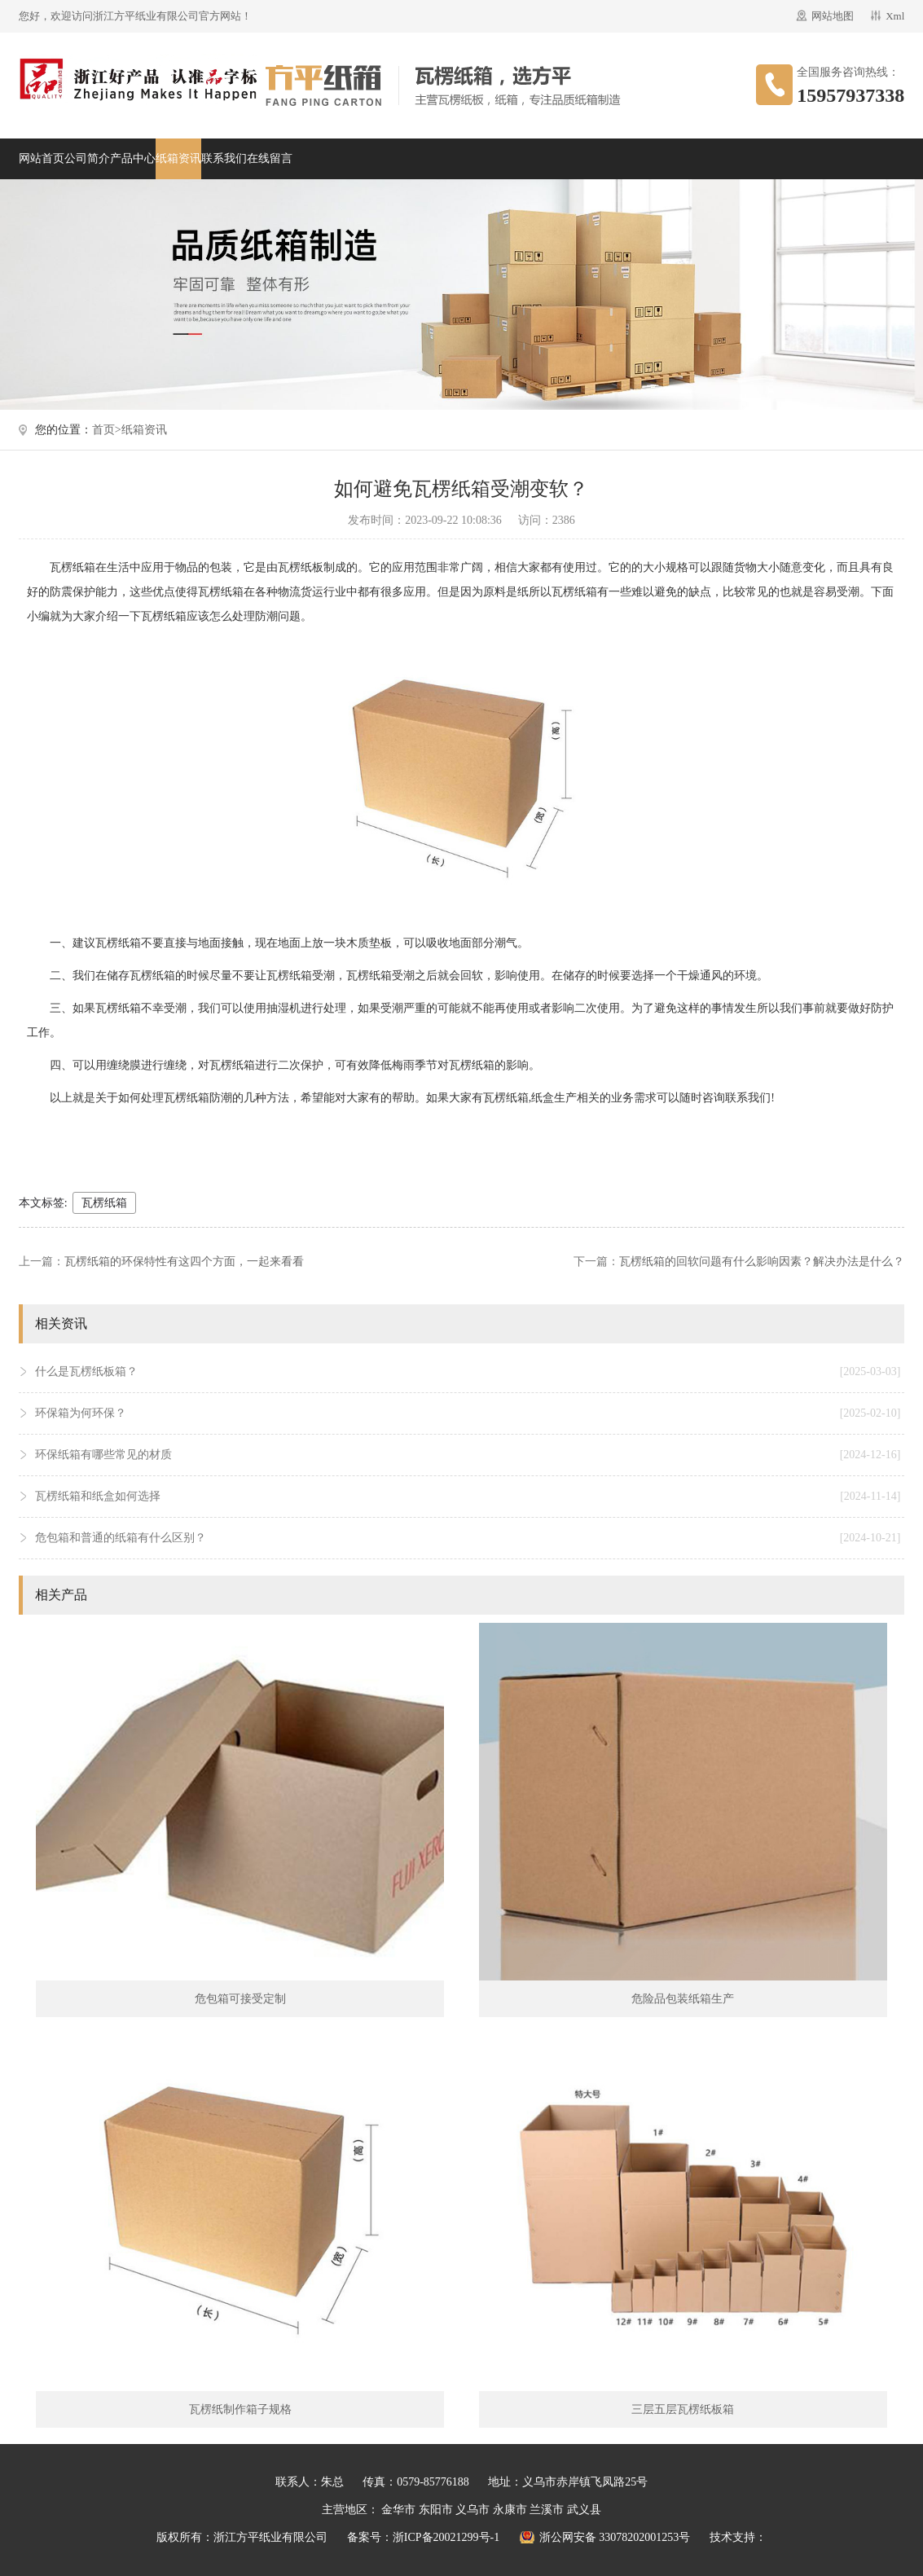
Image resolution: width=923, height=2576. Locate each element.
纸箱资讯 (178, 158)
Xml (895, 16)
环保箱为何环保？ (468, 1413)
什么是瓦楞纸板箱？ (468, 1372)
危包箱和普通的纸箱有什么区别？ (468, 1538)
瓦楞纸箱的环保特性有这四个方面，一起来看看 (184, 1261)
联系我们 (224, 158)
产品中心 (133, 158)
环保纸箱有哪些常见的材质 (468, 1455)
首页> (106, 430)
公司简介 (87, 158)
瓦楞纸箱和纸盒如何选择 (468, 1496)
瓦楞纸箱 (104, 1203)
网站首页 (41, 158)
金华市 (398, 2509)
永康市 (510, 2509)
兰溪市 (547, 2509)
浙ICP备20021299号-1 (446, 2537)
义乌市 (472, 2509)
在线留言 (269, 158)
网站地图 (832, 16)
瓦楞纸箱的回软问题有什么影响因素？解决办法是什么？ (761, 1261)
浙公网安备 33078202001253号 (615, 2537)
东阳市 (436, 2509)
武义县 (584, 2509)
